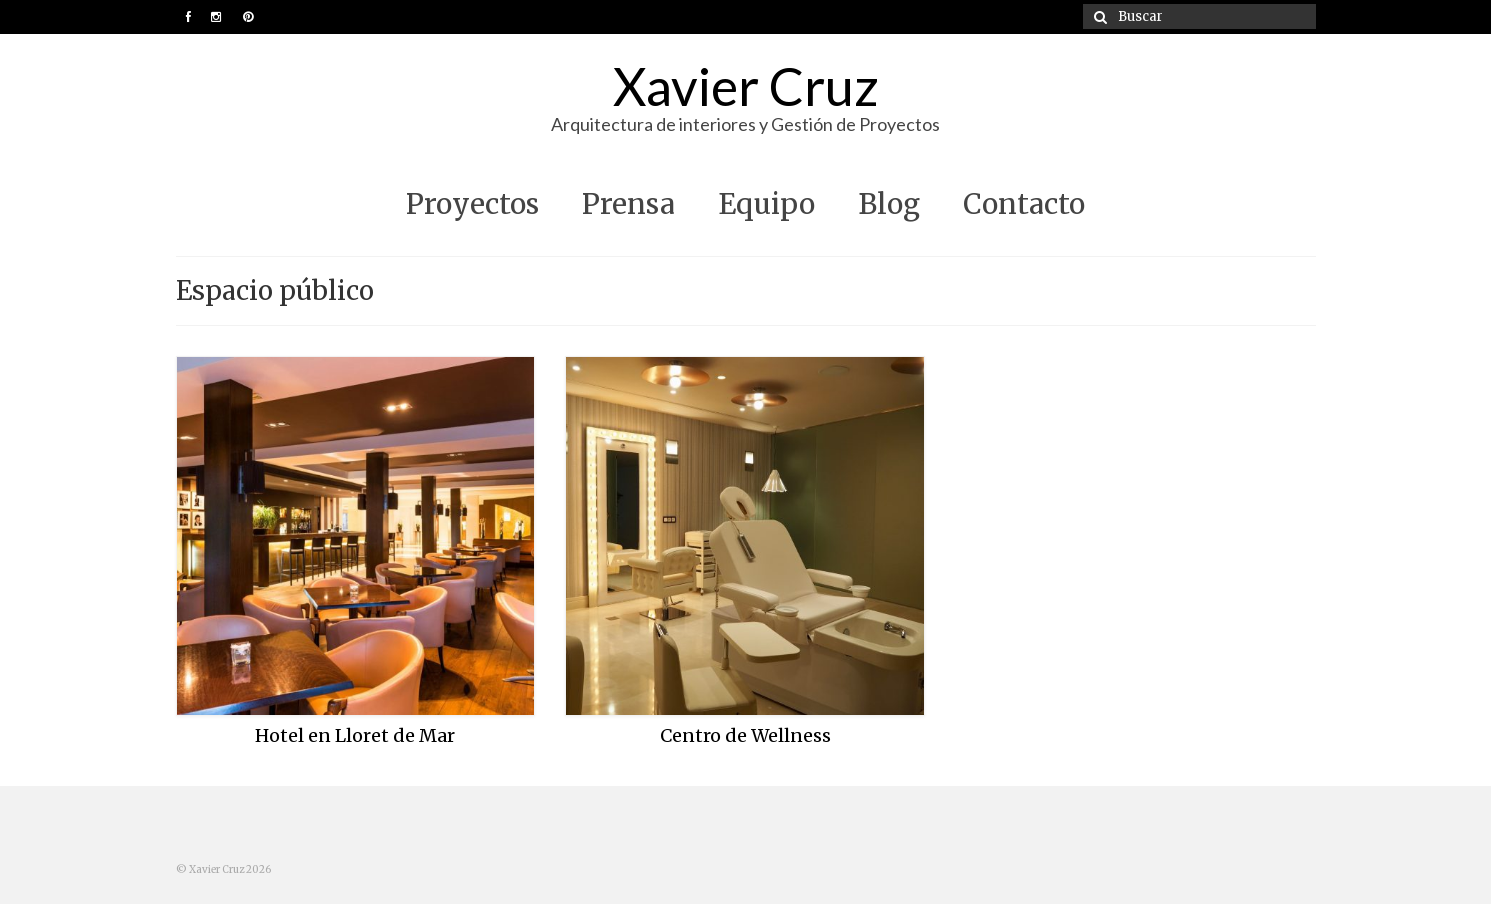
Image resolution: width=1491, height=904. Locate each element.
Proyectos (472, 204)
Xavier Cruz (746, 86)
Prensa (628, 204)
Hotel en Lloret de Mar (355, 735)
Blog (889, 204)
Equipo (766, 204)
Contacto (1024, 204)
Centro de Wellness (745, 735)
